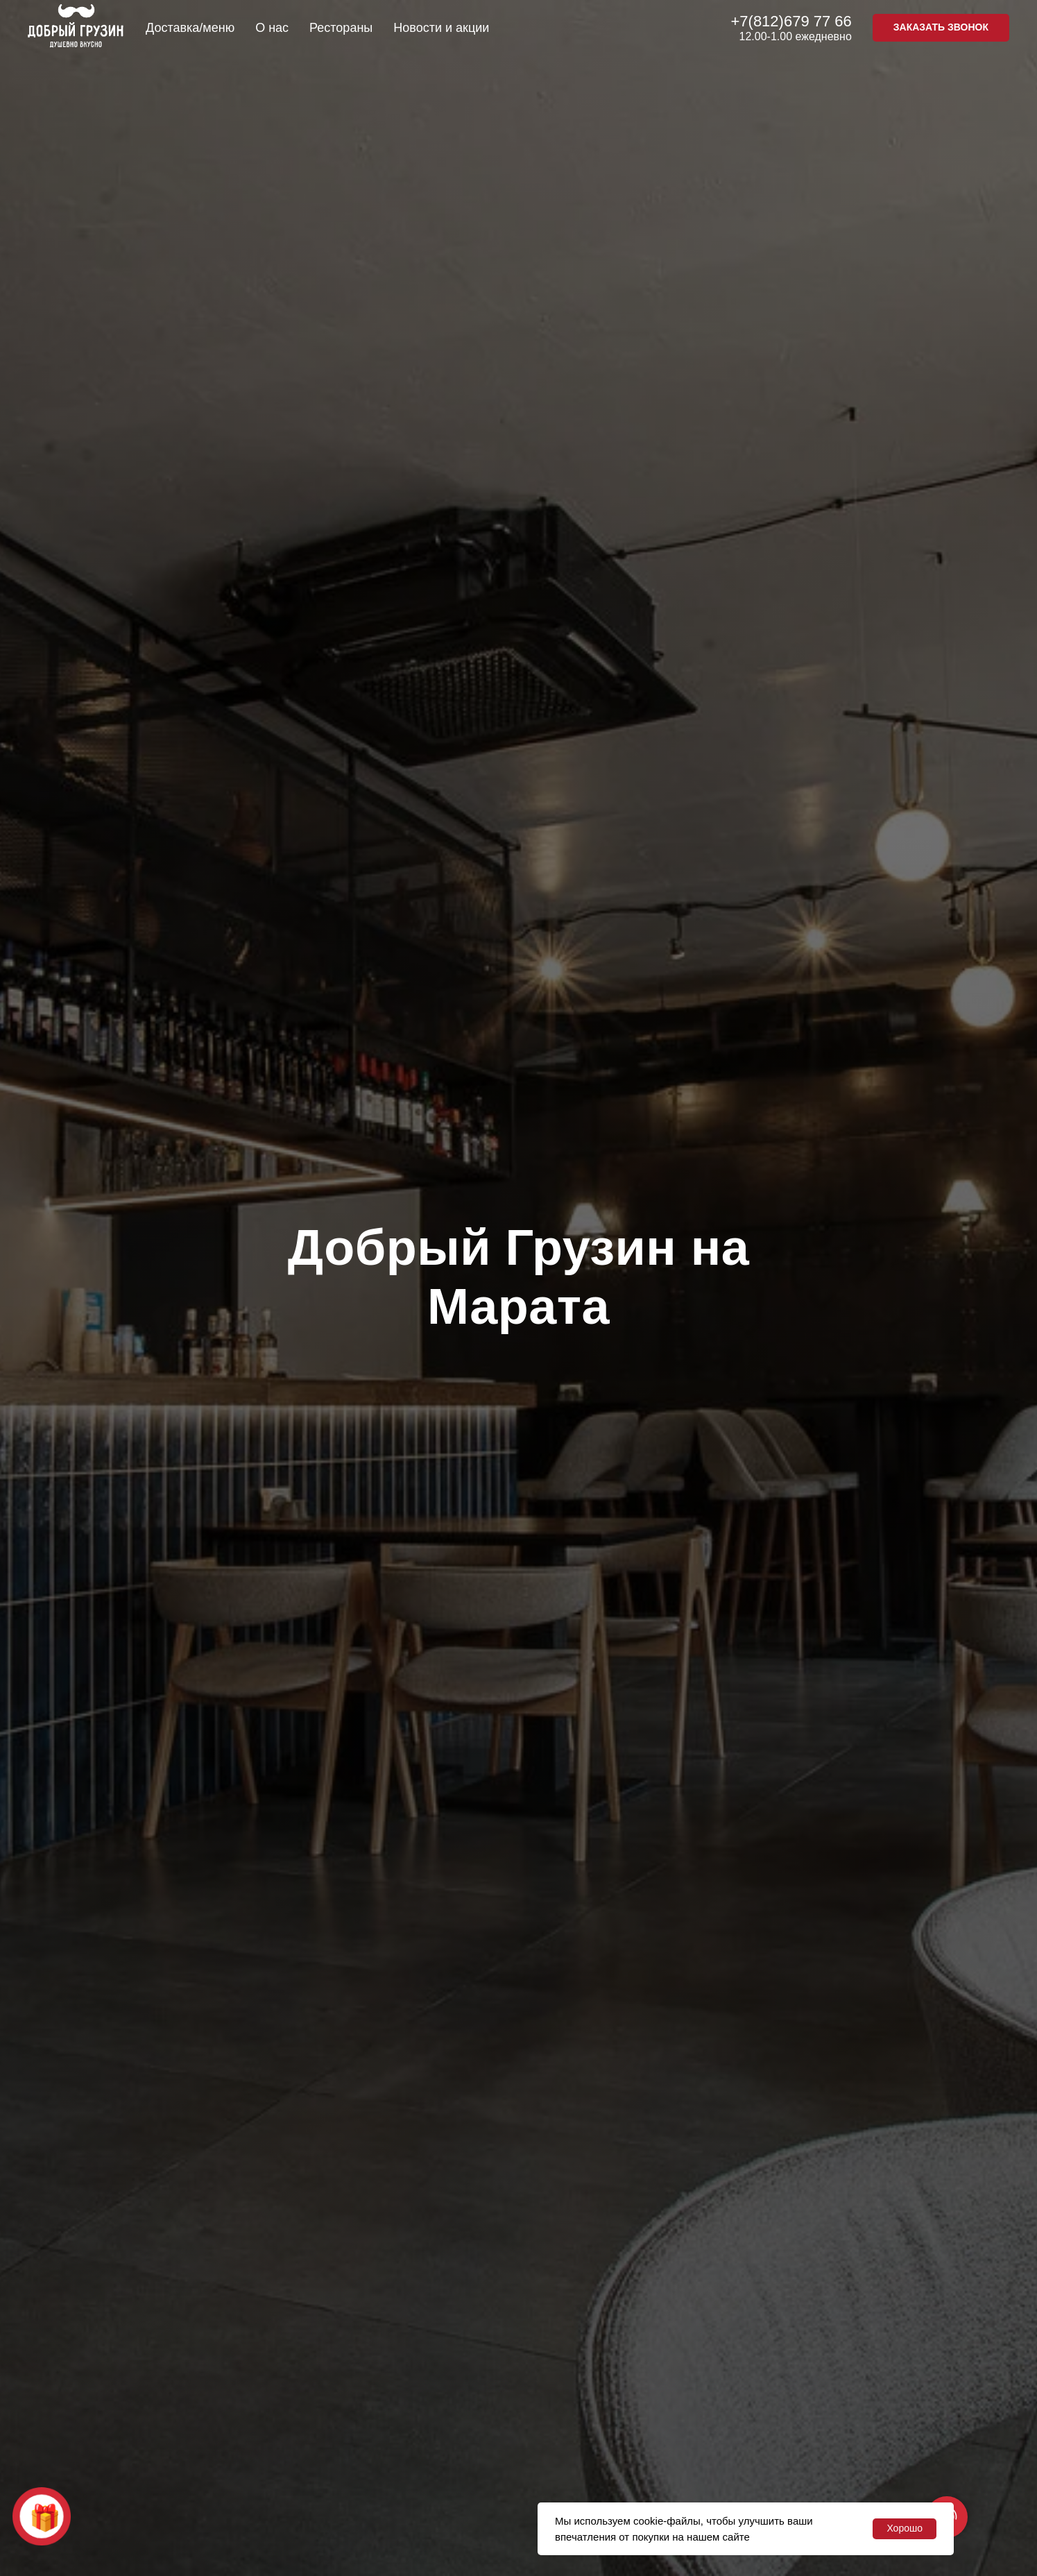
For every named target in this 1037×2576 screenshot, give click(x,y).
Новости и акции (441, 28)
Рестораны (340, 28)
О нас (272, 28)
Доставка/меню (190, 28)
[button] (941, 28)
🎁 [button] (45, 2517)
